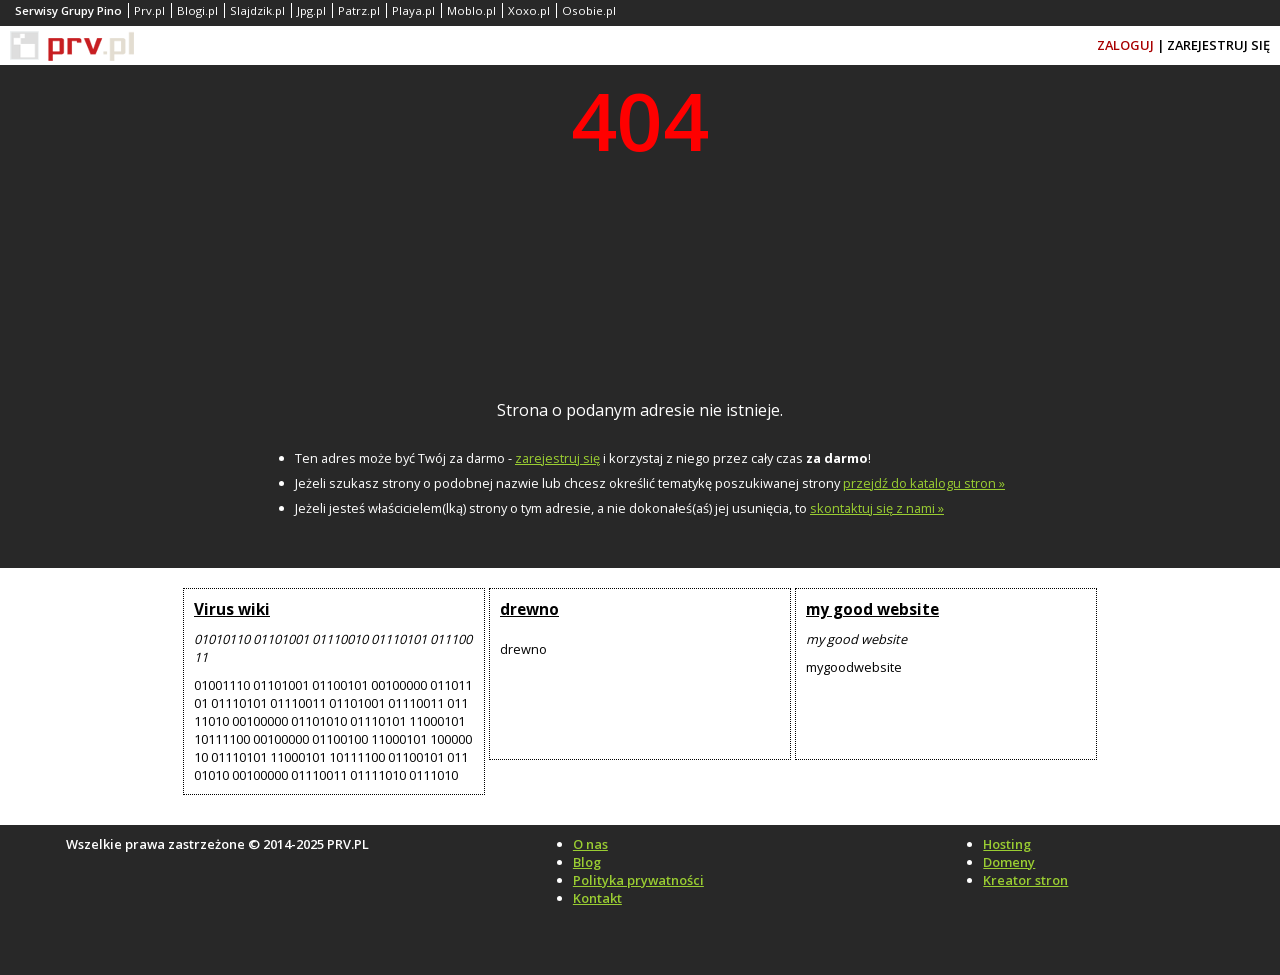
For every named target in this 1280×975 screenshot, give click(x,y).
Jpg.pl (311, 10)
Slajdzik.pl (257, 10)
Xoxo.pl (529, 10)
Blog (587, 862)
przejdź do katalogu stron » (924, 483)
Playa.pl (413, 10)
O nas (590, 844)
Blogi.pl (197, 10)
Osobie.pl (589, 10)
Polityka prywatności (638, 880)
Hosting (1007, 844)
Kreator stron (1025, 880)
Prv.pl (149, 10)
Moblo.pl (471, 10)
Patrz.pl (359, 10)
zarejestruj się (557, 458)
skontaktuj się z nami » (877, 508)
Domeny (1009, 862)
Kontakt (597, 898)
